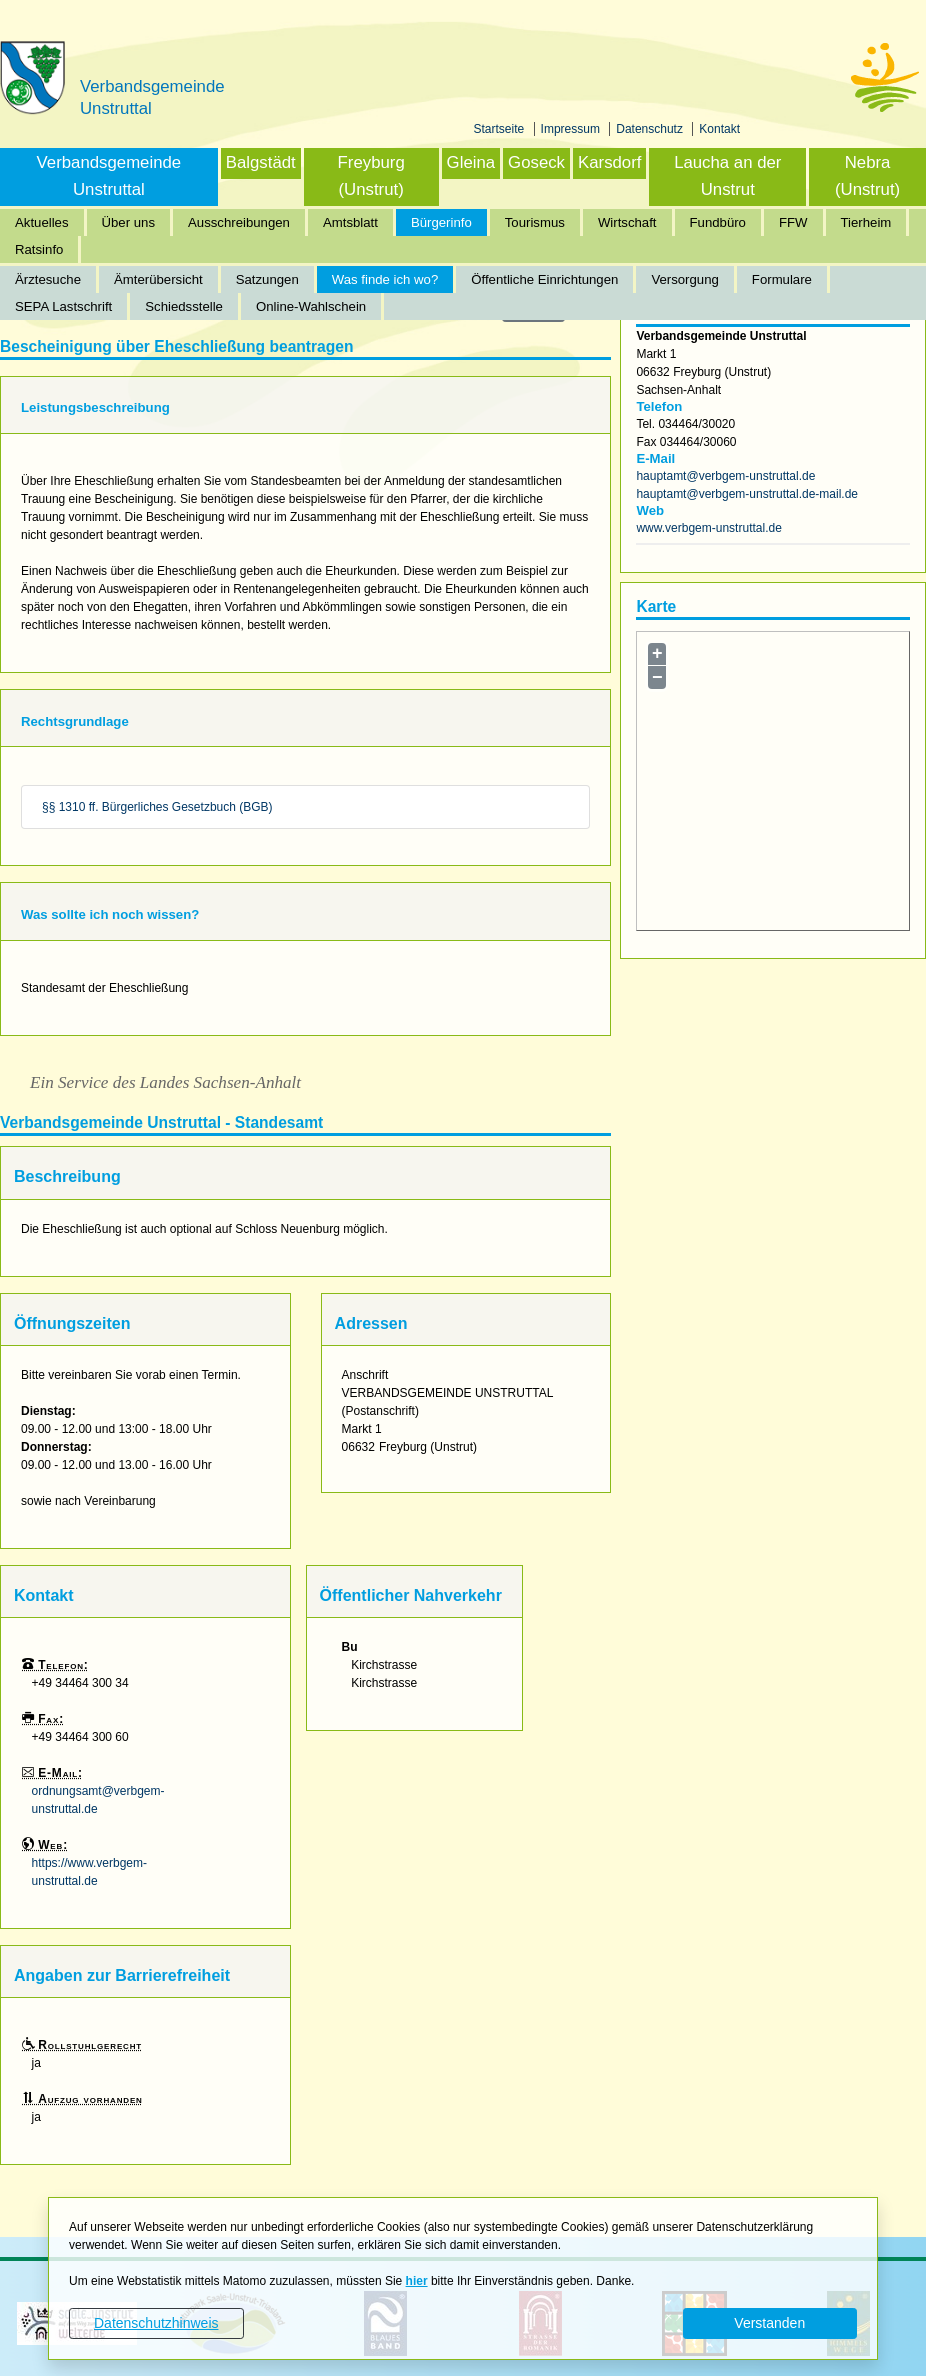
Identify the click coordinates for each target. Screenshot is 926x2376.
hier (417, 2281)
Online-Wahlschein (311, 306)
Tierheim (866, 222)
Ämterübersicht (158, 279)
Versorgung (684, 279)
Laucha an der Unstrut (727, 176)
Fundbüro (718, 222)
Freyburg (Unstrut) (371, 176)
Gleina (471, 162)
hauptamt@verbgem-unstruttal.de (725, 476)
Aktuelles (42, 222)
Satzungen (267, 279)
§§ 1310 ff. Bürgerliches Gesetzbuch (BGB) (157, 807)
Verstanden (769, 2323)
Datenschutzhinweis (156, 2323)
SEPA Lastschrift (63, 306)
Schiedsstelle (184, 306)
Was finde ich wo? (385, 279)
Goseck (536, 162)
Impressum (572, 129)
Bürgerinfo (441, 222)
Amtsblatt (350, 222)
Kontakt (719, 129)
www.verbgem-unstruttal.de (708, 528)
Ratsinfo (39, 249)
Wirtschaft (627, 222)
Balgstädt (261, 162)
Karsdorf (609, 162)
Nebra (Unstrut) (867, 176)
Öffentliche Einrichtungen (544, 279)
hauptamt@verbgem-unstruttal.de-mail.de (747, 494)
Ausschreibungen (239, 222)
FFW (793, 222)
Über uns (129, 222)
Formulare (782, 279)
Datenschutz (651, 129)
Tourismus (535, 222)
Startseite (501, 129)
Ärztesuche (48, 279)
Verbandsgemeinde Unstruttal (109, 176)
